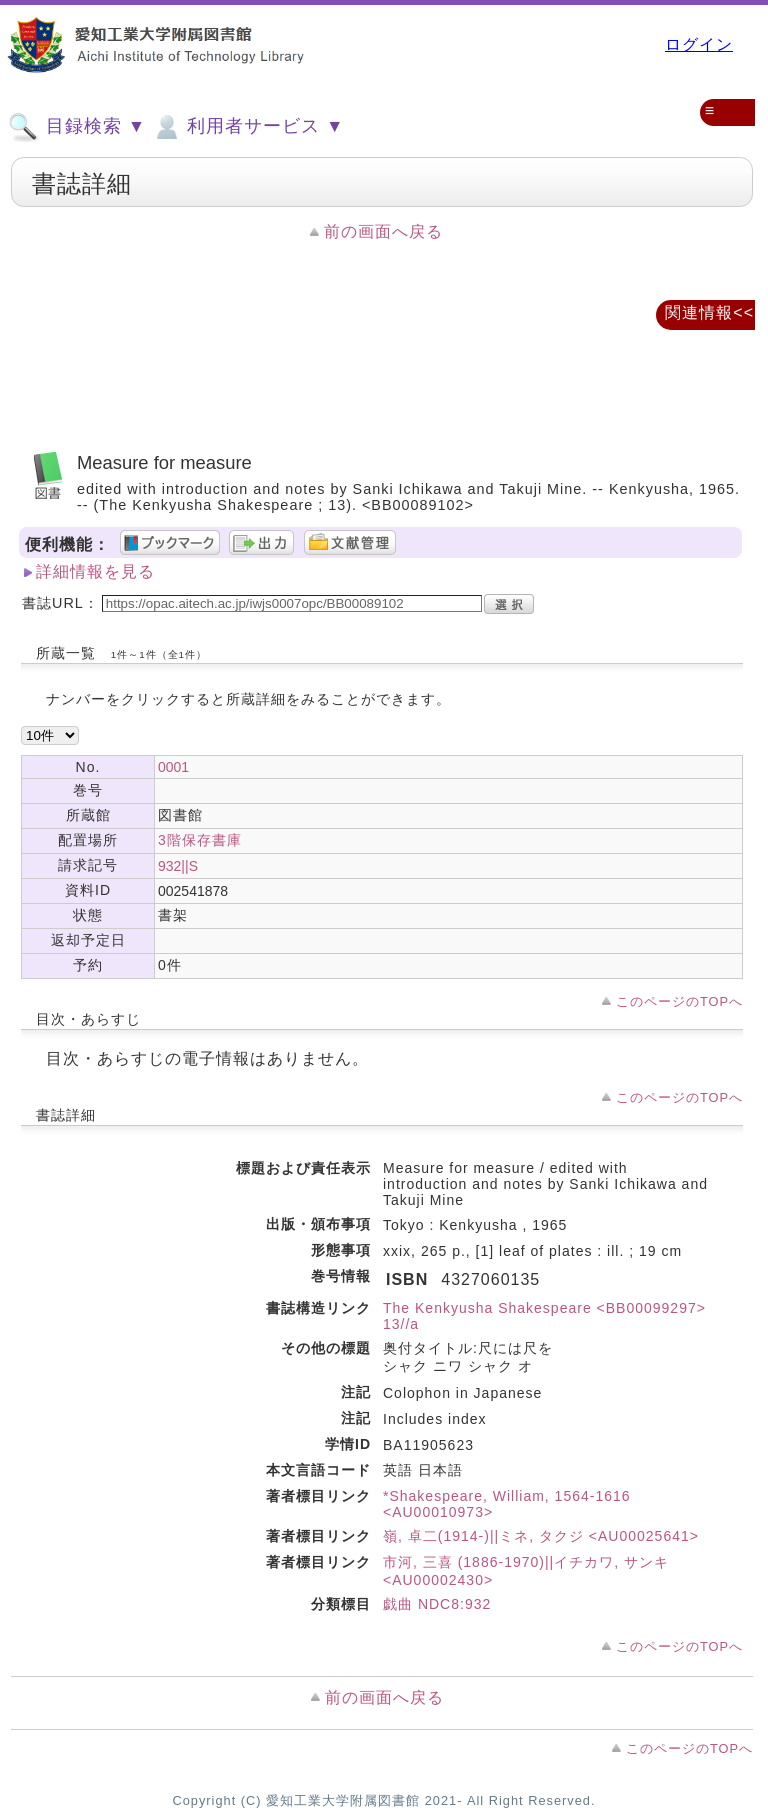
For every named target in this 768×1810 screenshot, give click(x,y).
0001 (173, 767)
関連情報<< (709, 312)
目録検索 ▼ (77, 127)
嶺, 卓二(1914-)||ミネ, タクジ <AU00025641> (541, 1536)
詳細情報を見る (95, 571)
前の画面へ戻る (383, 231)
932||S (178, 866)
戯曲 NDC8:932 (437, 1604)
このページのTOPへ (679, 1001)
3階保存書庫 (200, 840)
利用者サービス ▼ (247, 127)
